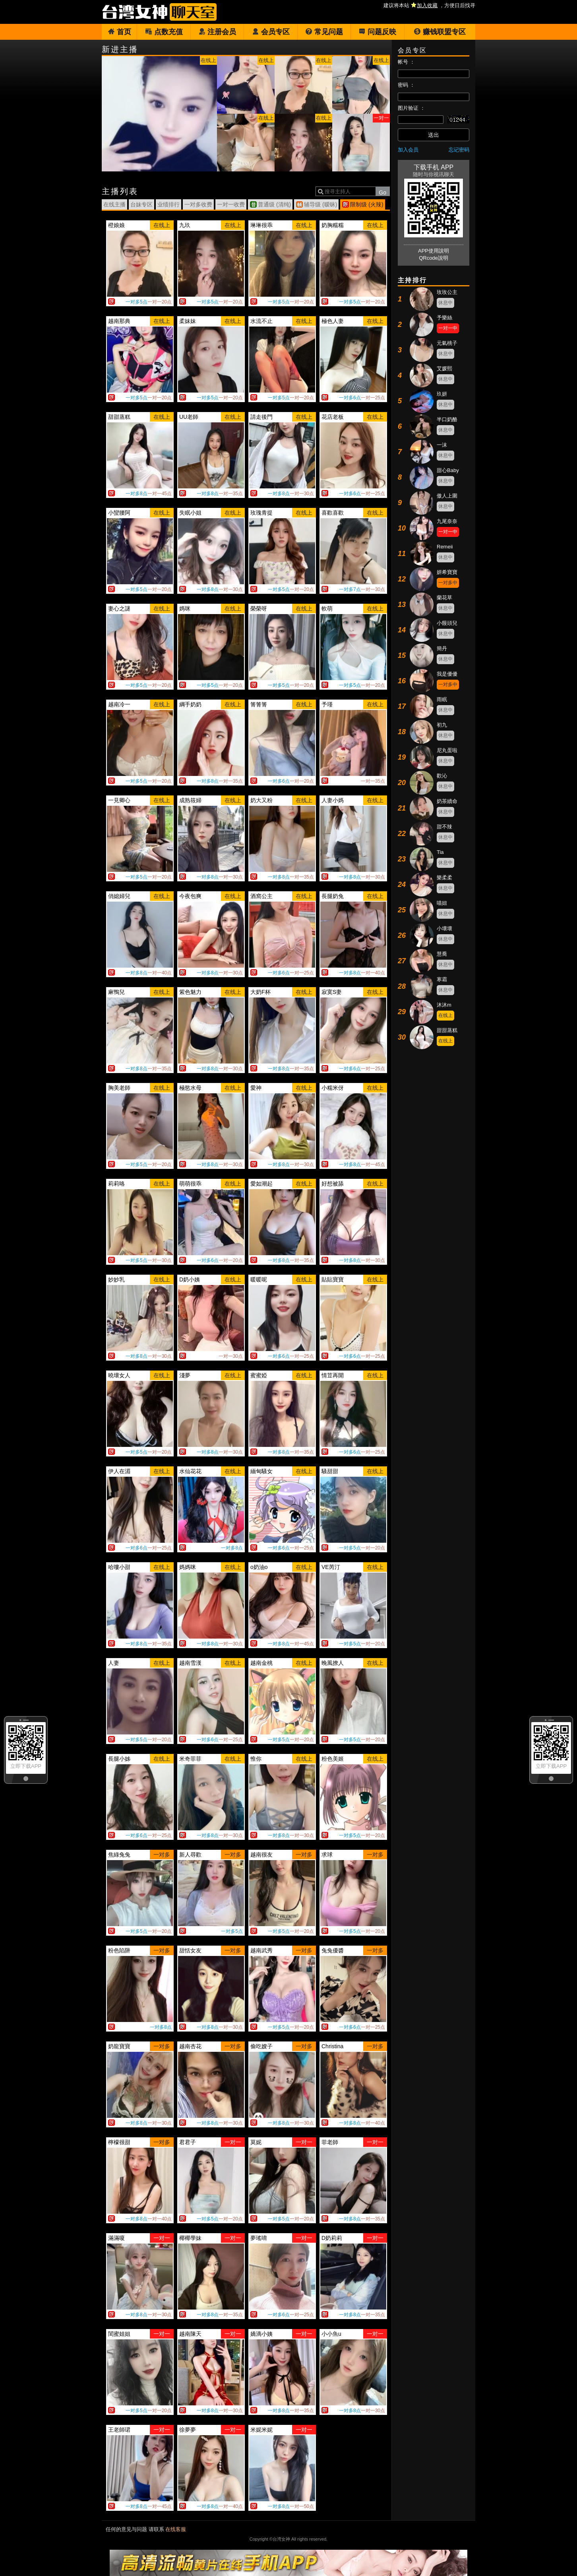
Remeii (445, 547)
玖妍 (442, 394)
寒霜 (442, 979)
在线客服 (175, 2529)
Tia (440, 852)
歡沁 (442, 776)
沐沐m (444, 1005)
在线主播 (114, 204)
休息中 (445, 302)
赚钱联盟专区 (440, 32)
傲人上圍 (447, 496)
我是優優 (447, 674)
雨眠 (442, 699)
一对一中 (447, 328)
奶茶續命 (447, 801)
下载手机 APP (433, 167)
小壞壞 (444, 928)
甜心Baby (448, 470)
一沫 (442, 445)
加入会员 (408, 150)
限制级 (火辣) (366, 204)
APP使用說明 (433, 251)
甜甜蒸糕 (447, 1030)
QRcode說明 (433, 258)
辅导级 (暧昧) (320, 204)
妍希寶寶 (447, 572)
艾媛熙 (444, 368)
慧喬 (442, 954)
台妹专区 (141, 204)
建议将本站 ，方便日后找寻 (429, 5)
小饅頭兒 (447, 623)
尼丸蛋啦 (447, 750)
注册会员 (217, 32)
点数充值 (164, 32)
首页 (119, 32)
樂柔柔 (444, 878)
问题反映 (377, 32)
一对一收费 (231, 204)
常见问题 (324, 32)
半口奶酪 (447, 419)
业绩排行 (168, 204)
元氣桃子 (447, 343)
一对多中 (447, 582)
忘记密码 (459, 150)
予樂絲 (444, 318)
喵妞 (442, 903)
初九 (442, 725)
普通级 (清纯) (274, 204)
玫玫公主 (447, 292)
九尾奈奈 (447, 521)
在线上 (445, 1015)
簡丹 (442, 648)
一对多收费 (198, 204)
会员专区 (271, 32)
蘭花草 (444, 598)
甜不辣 (444, 827)
